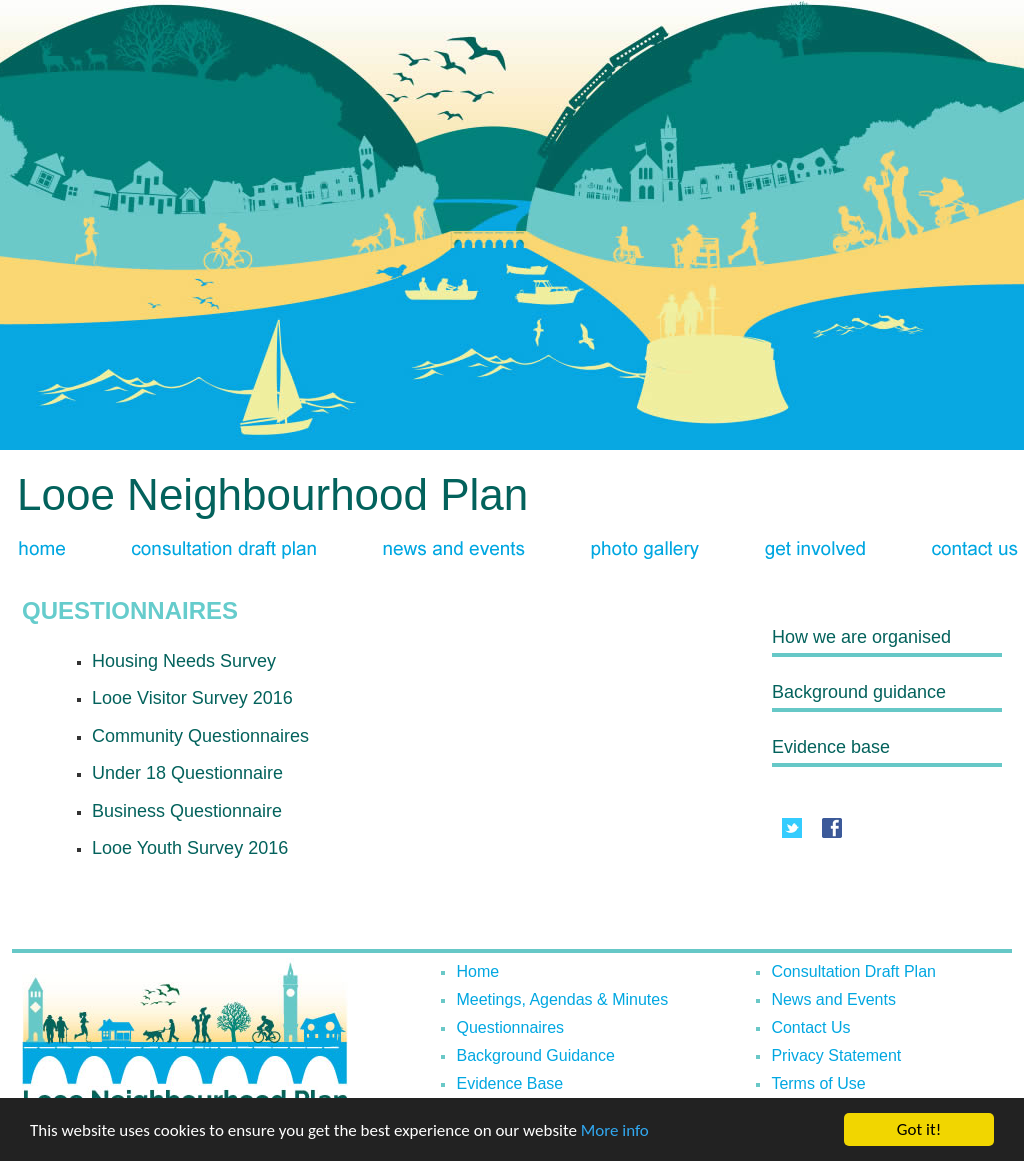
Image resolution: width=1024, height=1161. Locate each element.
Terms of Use (818, 1083)
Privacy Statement (836, 1055)
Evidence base (831, 747)
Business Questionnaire (187, 811)
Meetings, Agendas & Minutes (562, 999)
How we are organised (861, 637)
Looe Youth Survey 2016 (190, 848)
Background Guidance (535, 1055)
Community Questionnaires (200, 736)
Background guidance (859, 692)
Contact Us (810, 1027)
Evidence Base (509, 1083)
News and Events (833, 999)
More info (615, 1132)
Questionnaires (510, 1027)
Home (477, 971)
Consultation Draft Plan (853, 971)
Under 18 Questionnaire (187, 773)
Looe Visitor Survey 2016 (192, 698)
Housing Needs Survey (184, 661)
